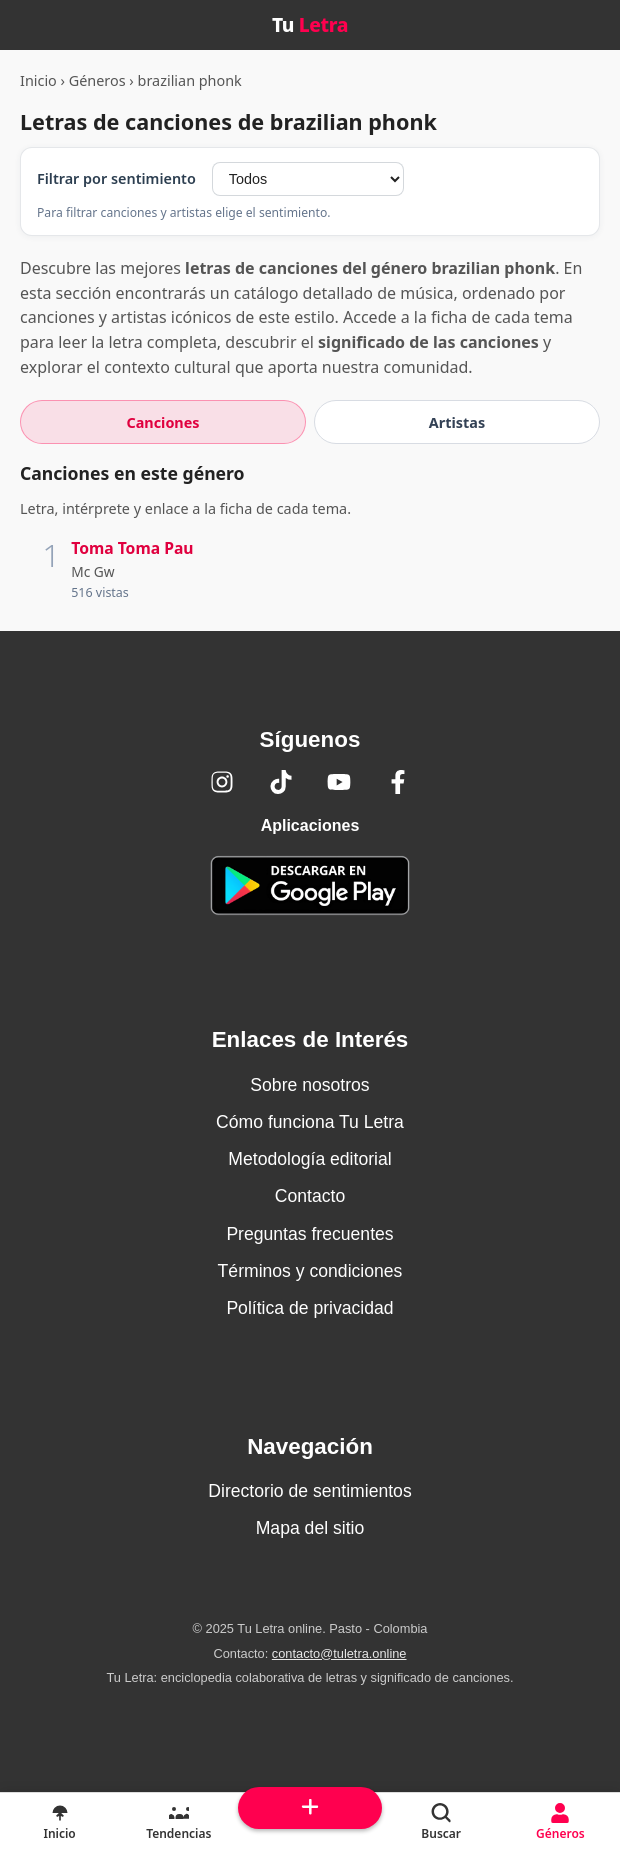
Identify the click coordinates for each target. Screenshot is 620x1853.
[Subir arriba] (309, 1808)
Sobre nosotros (309, 1085)
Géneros (97, 80)
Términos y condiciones (310, 1271)
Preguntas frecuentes (309, 1234)
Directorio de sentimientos (309, 1491)
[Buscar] (441, 1823)
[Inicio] (59, 1823)
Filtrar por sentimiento (116, 178)
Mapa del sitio (310, 1528)
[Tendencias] (178, 1823)
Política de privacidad (309, 1308)
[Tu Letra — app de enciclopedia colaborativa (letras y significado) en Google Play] (310, 885)
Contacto (310, 1196)
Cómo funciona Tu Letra (310, 1122)
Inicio (38, 80)
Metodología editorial (309, 1159)
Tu (310, 24)
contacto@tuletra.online (339, 1653)
